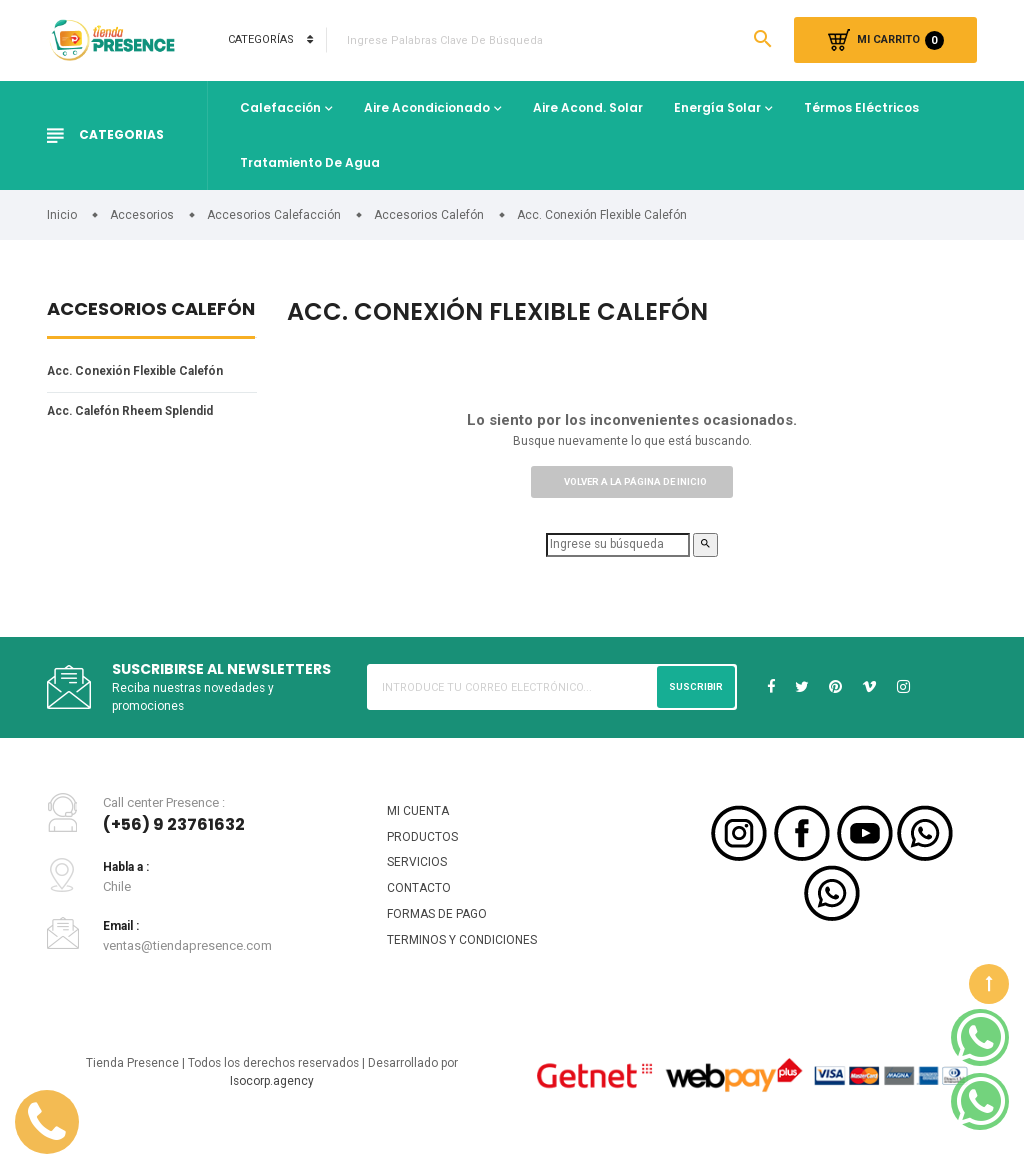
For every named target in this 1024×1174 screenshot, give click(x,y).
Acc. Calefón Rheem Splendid (141, 413)
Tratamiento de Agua (310, 162)
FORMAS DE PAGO (440, 932)
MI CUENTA (419, 822)
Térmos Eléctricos (861, 107)
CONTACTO (419, 904)
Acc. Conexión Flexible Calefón (146, 372)
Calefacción (280, 107)
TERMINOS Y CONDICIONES (465, 959)
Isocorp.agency (272, 1103)
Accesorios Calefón (151, 310)
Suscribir (693, 695)
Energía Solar (717, 107)
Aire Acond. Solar (588, 107)
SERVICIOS (418, 877)
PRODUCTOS (424, 849)
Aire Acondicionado (427, 107)
